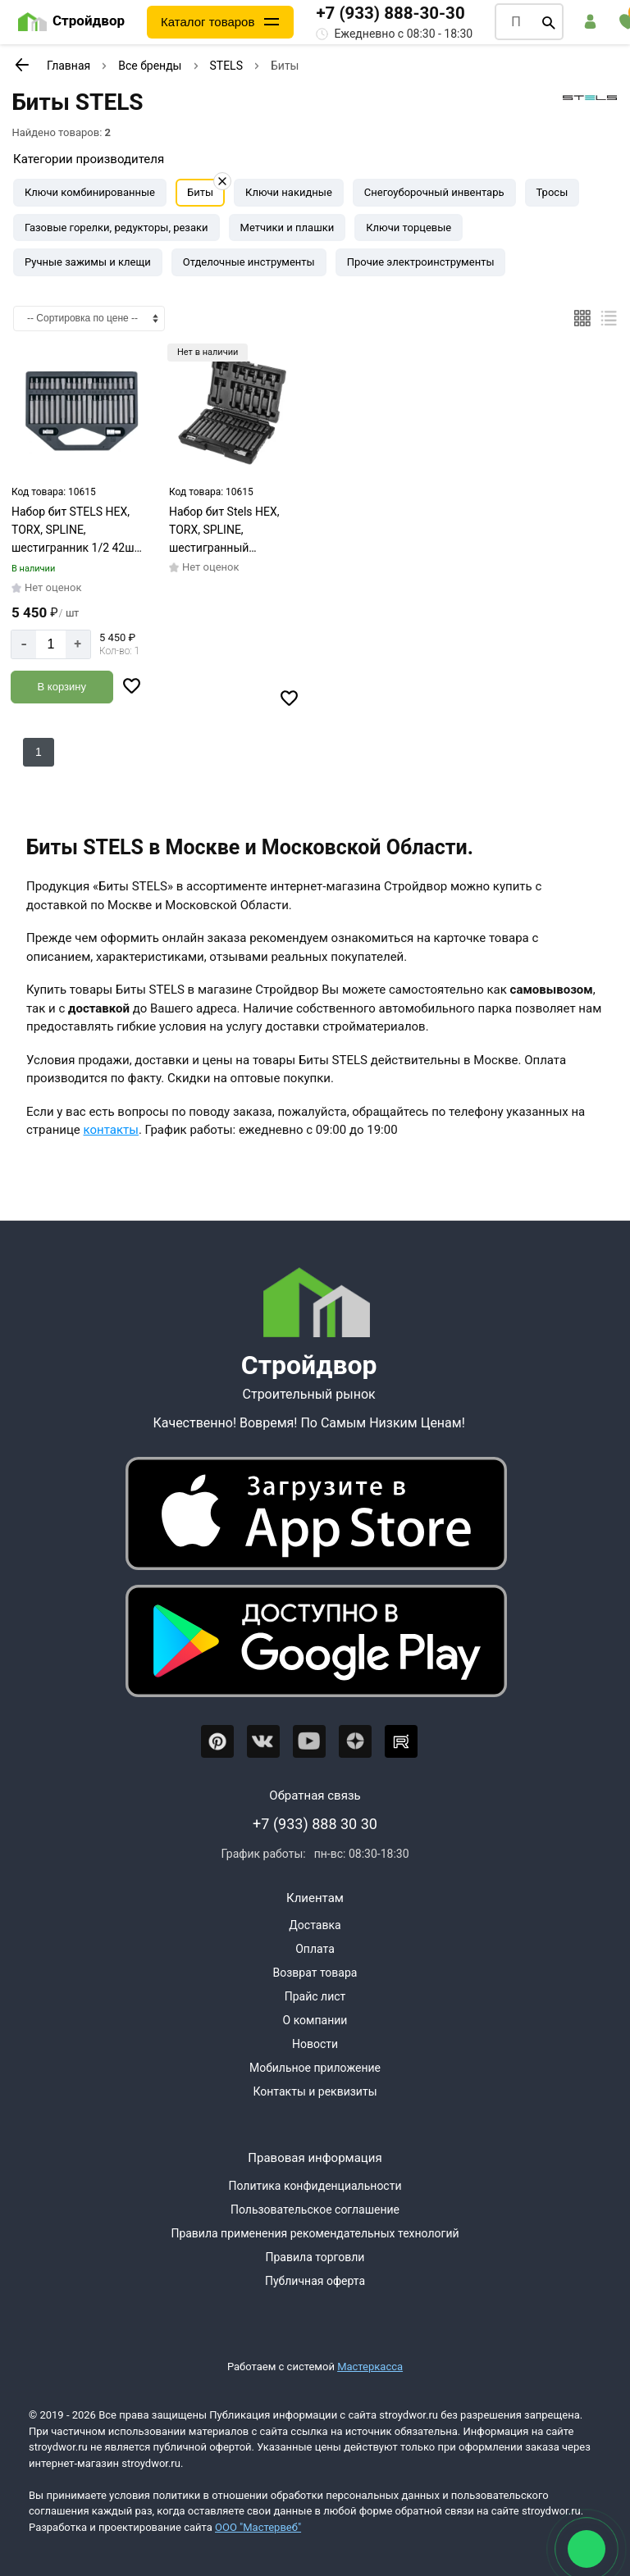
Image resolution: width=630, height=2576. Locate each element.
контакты (111, 1129)
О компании (315, 2020)
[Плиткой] (582, 318)
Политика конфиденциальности (314, 2185)
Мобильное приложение (315, 2067)
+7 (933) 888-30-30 (391, 13)
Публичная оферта (315, 2280)
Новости (315, 2043)
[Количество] (50, 644)
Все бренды (149, 65)
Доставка (314, 1925)
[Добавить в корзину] (62, 687)
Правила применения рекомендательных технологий (315, 2233)
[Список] (608, 318)
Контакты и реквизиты (315, 2091)
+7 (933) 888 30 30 (315, 1823)
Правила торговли (315, 2257)
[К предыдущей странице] (21, 64)
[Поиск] (549, 22)
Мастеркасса (370, 2366)
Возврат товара (315, 1972)
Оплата (315, 1948)
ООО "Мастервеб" (258, 2527)
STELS (226, 65)
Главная (68, 65)
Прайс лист (315, 1996)
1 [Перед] (38, 751)
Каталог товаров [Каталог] (208, 22)
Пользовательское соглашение (315, 2209)
